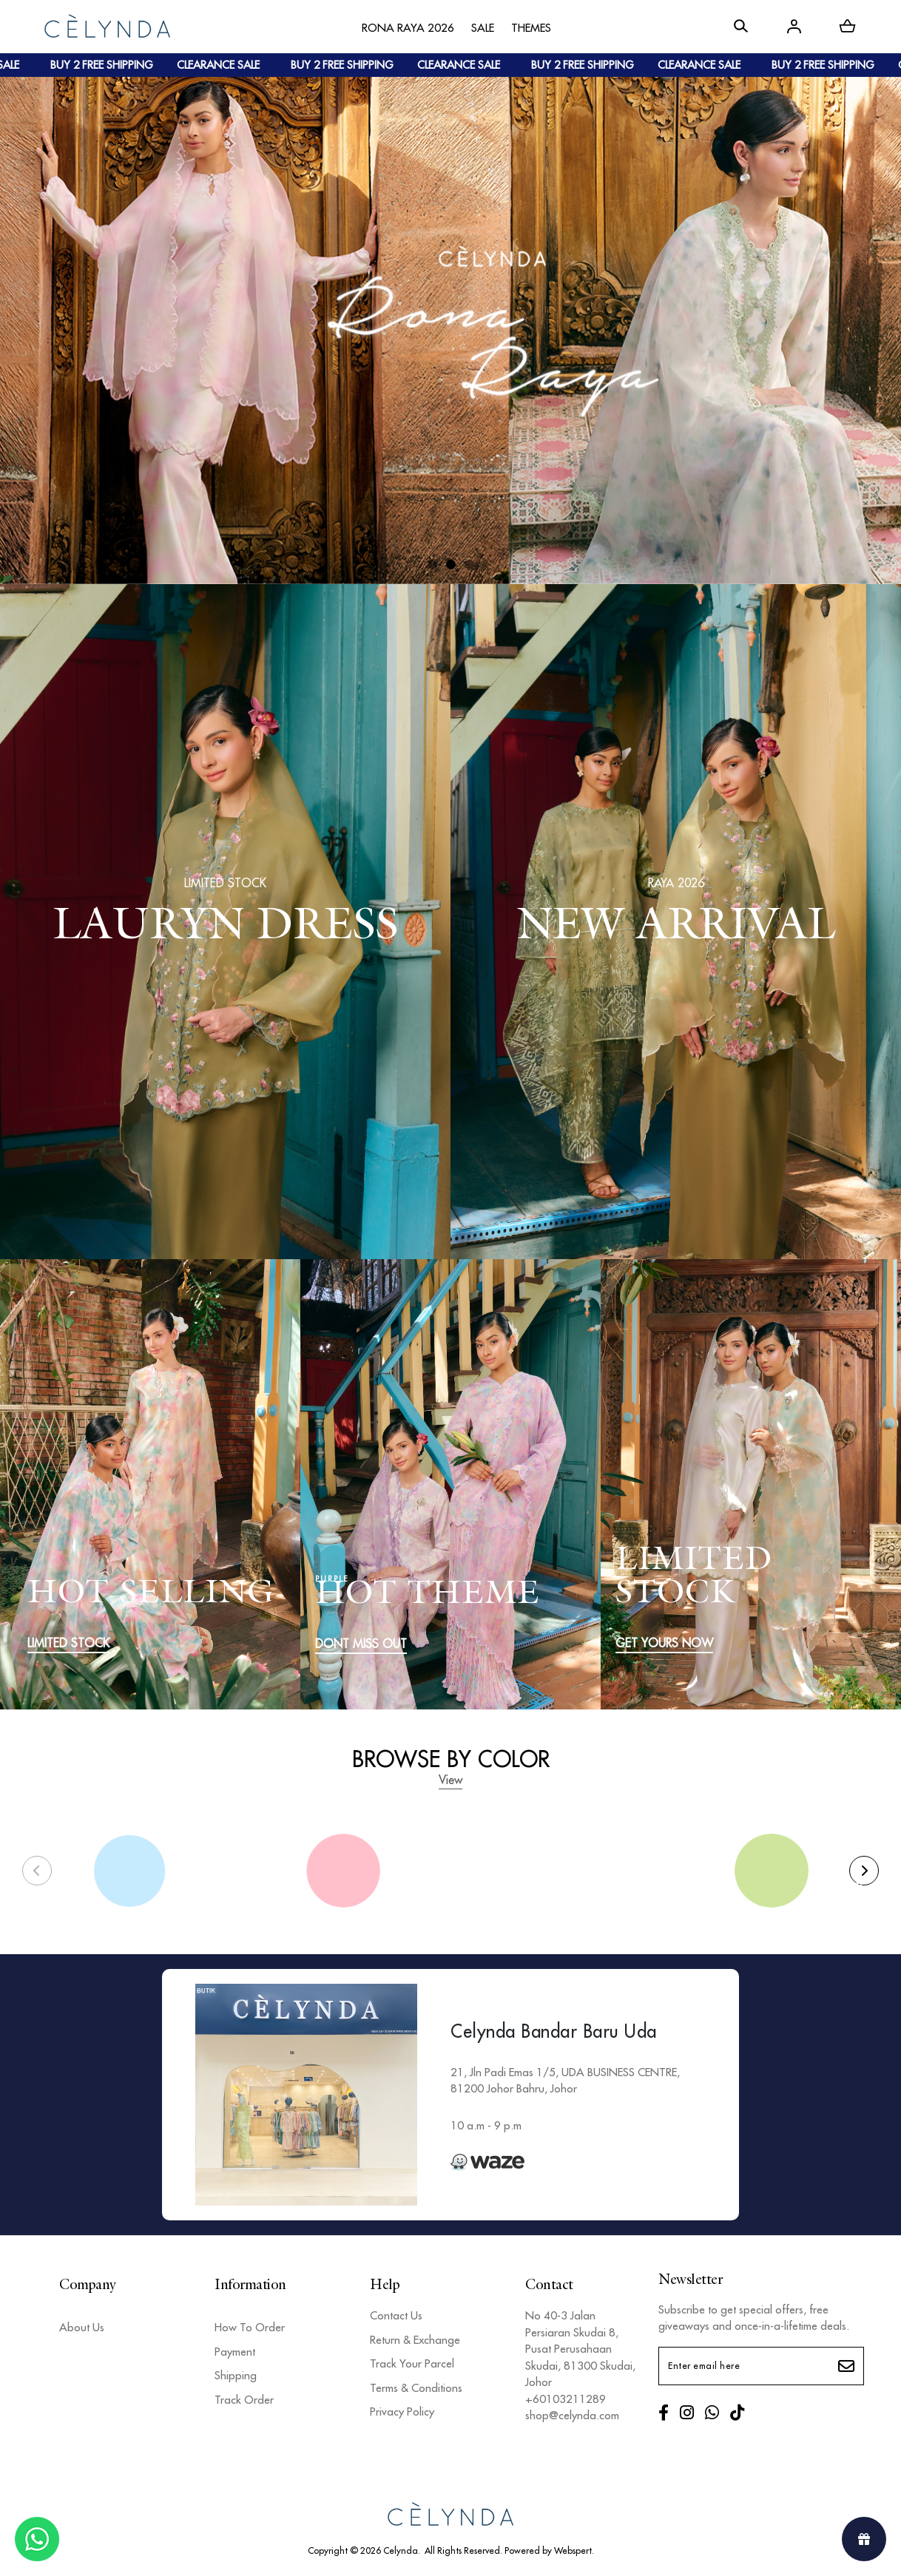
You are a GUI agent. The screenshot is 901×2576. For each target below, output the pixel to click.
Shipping (236, 2375)
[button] (432, 564)
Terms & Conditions (416, 2388)
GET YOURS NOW (664, 1643)
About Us (81, 2327)
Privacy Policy (402, 2411)
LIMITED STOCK (68, 1643)
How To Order (250, 2327)
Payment (235, 2352)
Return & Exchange (415, 2340)
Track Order (244, 2400)
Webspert (573, 2550)
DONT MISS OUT (361, 1643)
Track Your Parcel (412, 2363)
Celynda (400, 2550)
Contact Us (396, 2315)
